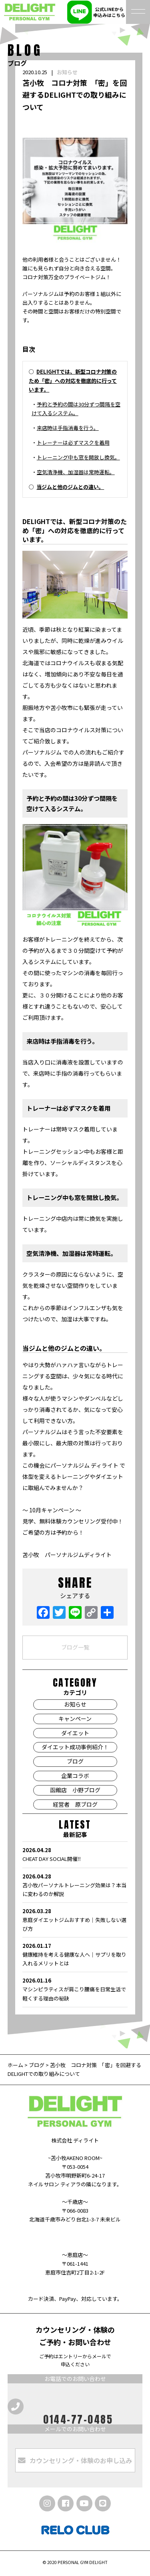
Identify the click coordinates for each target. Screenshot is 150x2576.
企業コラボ (75, 1776)
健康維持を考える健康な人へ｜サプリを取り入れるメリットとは (75, 1954)
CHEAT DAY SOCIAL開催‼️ (75, 1854)
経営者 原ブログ (75, 1804)
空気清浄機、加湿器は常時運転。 (76, 472)
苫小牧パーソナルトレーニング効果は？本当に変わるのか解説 (75, 1885)
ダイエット (75, 1733)
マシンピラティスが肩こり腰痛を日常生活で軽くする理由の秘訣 (75, 1989)
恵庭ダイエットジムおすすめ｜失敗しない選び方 (75, 1919)
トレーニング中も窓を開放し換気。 (78, 457)
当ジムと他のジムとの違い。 (70, 487)
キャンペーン (75, 1719)
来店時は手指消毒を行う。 (68, 428)
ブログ (75, 1761)
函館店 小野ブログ (75, 1790)
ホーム (16, 2065)
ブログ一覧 (75, 1647)
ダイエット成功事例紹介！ (75, 1747)
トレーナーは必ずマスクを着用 (73, 442)
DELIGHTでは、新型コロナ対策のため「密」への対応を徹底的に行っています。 (73, 380)
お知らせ (67, 72)
